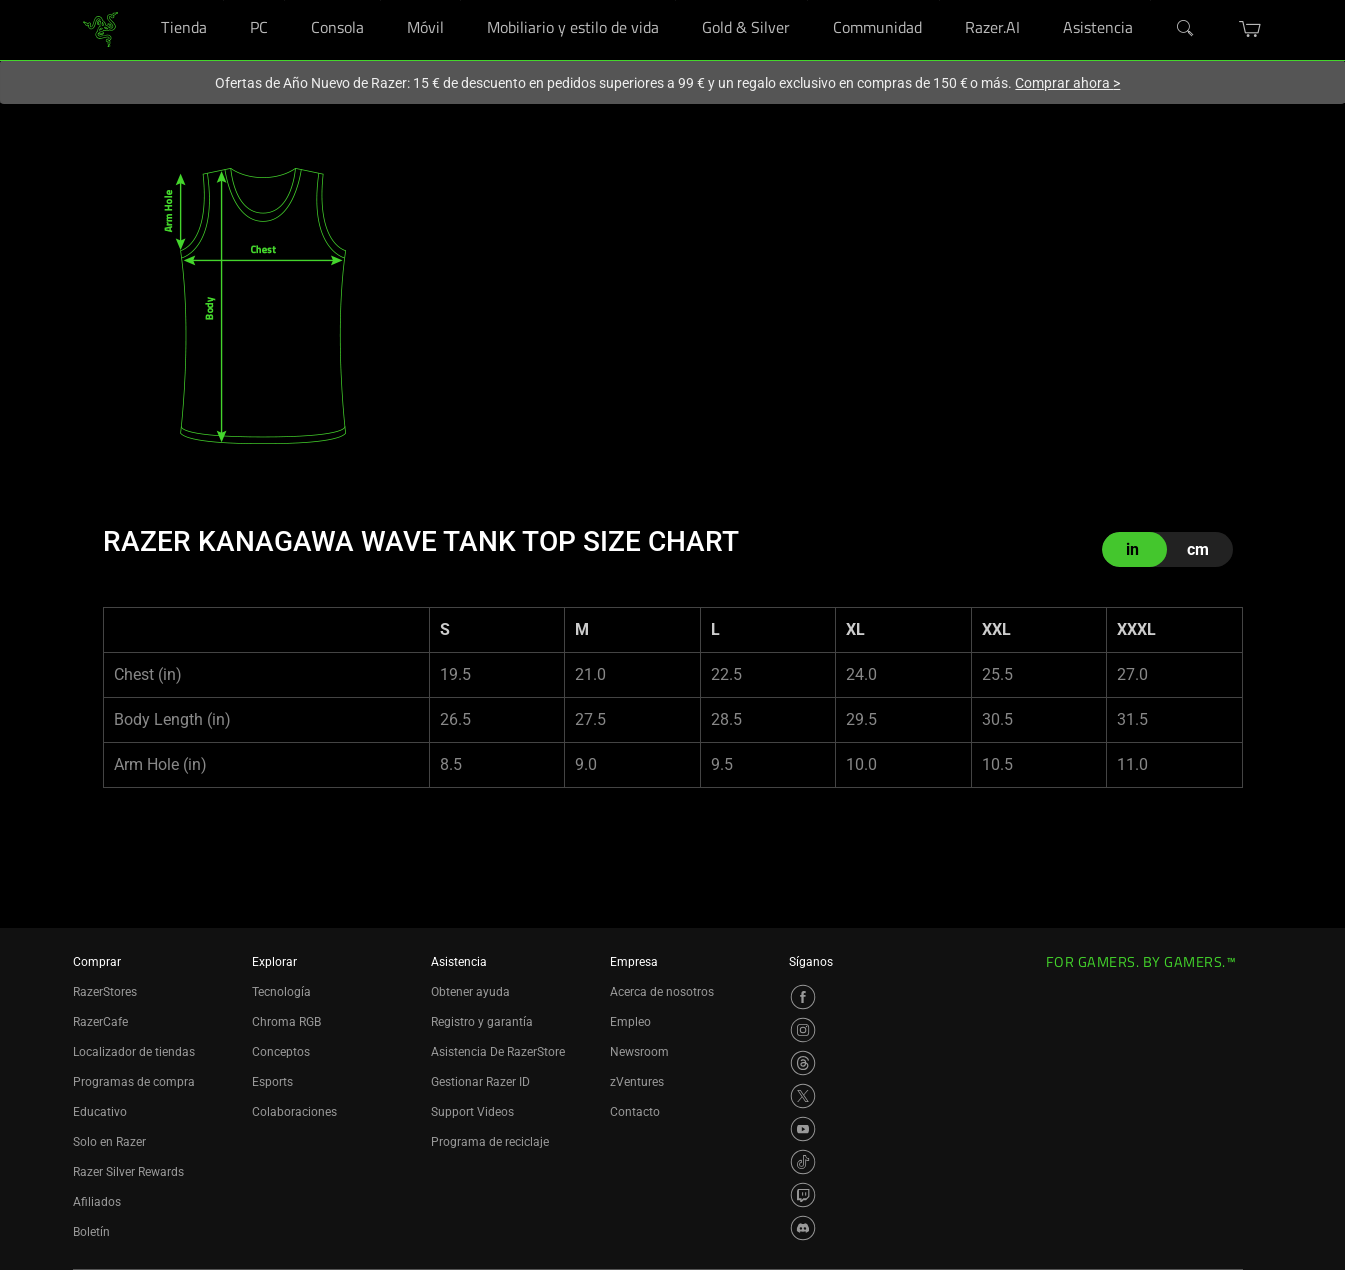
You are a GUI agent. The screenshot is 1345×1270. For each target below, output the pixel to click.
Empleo (630, 1022)
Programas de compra (134, 1082)
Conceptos (281, 1052)
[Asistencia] (1150, 0)
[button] (1250, 29)
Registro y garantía (482, 1022)
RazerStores (105, 992)
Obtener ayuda (470, 992)
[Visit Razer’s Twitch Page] (803, 1195)
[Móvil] (460, 0)
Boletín (91, 1232)
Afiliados (97, 1202)
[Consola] (380, 0)
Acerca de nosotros (662, 992)
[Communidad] (939, 0)
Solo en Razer (109, 1142)
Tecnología (281, 992)
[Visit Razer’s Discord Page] (803, 1228)
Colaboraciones (294, 1112)
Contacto (635, 1112)
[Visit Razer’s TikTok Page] (803, 1162)
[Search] (1186, 29)
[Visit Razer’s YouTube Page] (803, 1129)
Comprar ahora (1067, 83)
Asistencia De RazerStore (498, 1052)
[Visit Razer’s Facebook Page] (803, 997)
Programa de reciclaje (490, 1142)
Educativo (100, 1112)
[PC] (284, 0)
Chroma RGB (286, 1022)
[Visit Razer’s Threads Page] (803, 1063)
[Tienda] (223, 0)
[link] (100, 28)
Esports (272, 1082)
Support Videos (472, 1112)
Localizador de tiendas (134, 1052)
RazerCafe (100, 1022)
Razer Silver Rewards (128, 1172)
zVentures (637, 1082)
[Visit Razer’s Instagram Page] (803, 1030)
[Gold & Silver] (807, 0)
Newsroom (639, 1052)
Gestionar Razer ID (480, 1082)
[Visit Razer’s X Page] (803, 1096)
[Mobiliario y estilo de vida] (675, 0)
